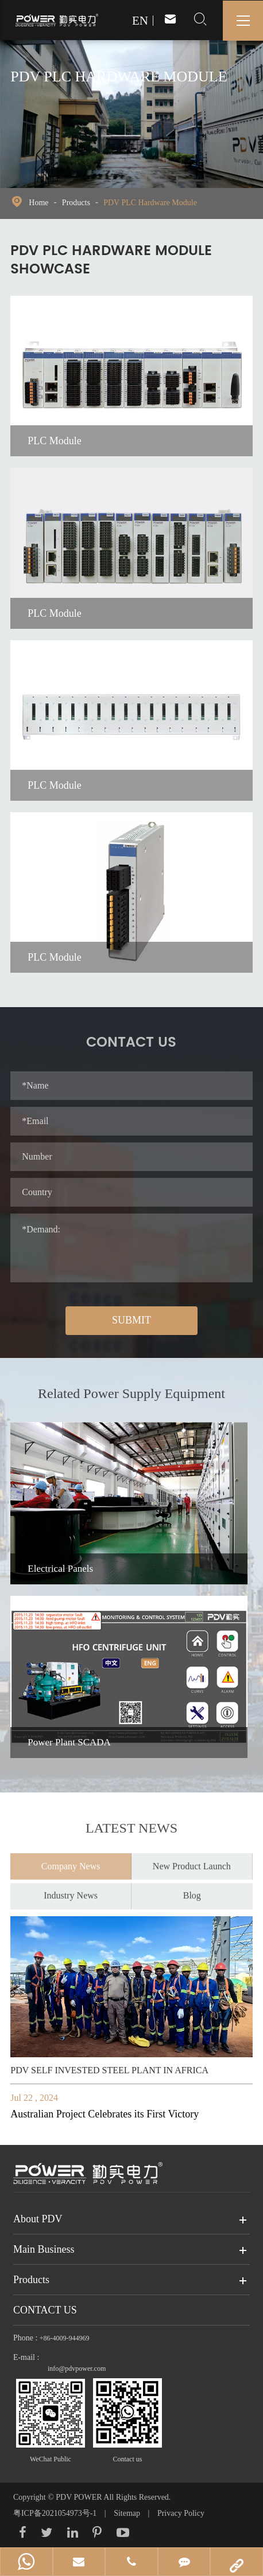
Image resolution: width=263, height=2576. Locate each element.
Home (38, 202)
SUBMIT (131, 1320)
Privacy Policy (180, 2513)
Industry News (71, 1889)
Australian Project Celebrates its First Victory (104, 2114)
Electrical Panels (60, 1568)
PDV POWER (79, 2497)
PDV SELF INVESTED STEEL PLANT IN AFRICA (109, 2070)
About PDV (38, 2219)
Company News (70, 1860)
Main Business (44, 2249)
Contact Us (45, 2310)
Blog (192, 1889)
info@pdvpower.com (77, 2368)
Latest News (131, 1834)
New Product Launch (192, 1860)
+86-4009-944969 (65, 2338)
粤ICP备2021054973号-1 (56, 2513)
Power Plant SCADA (69, 1742)
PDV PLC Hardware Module (150, 202)
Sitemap (127, 2513)
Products (76, 202)
